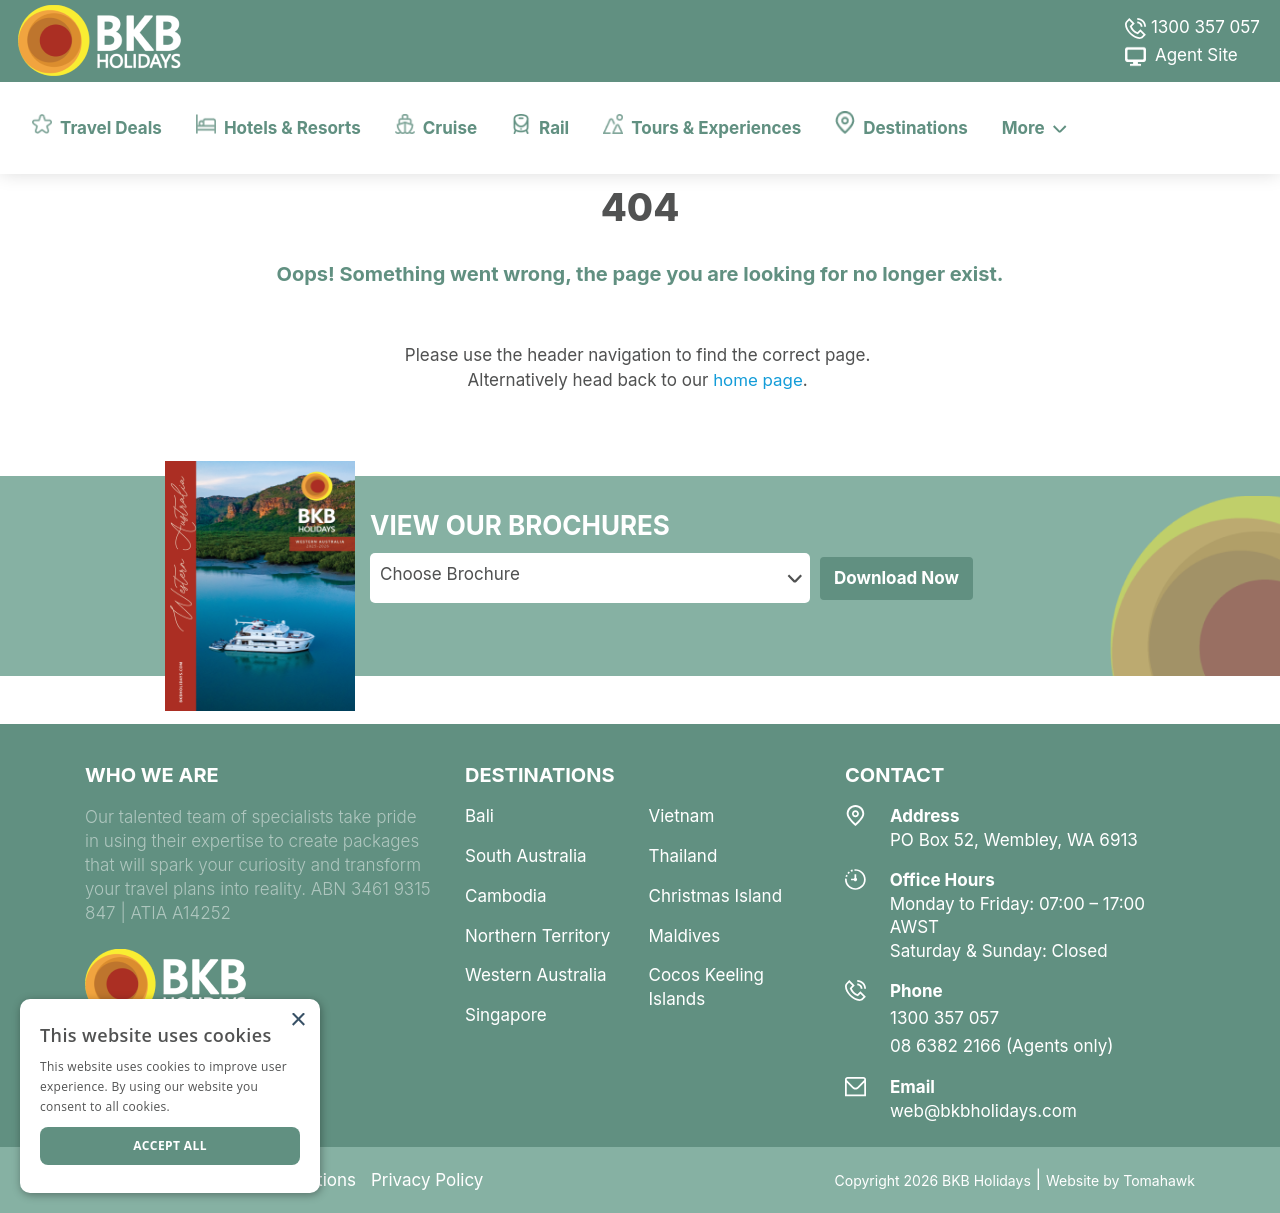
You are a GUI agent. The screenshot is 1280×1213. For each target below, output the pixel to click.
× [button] (297, 1020)
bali (479, 816)
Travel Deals (97, 125)
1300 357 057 (1192, 27)
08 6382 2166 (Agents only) (1002, 1046)
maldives (685, 936)
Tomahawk (1159, 1180)
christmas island (716, 896)
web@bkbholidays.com (983, 1111)
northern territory (537, 936)
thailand (683, 856)
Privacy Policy (427, 1180)
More (1034, 127)
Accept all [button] (170, 1145)
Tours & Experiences (702, 125)
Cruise (436, 125)
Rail (540, 125)
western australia (536, 975)
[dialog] (170, 1096)
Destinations (901, 124)
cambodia (506, 896)
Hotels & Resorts (278, 125)
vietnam (682, 816)
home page (755, 380)
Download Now (896, 578)
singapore (506, 1015)
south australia (526, 856)
